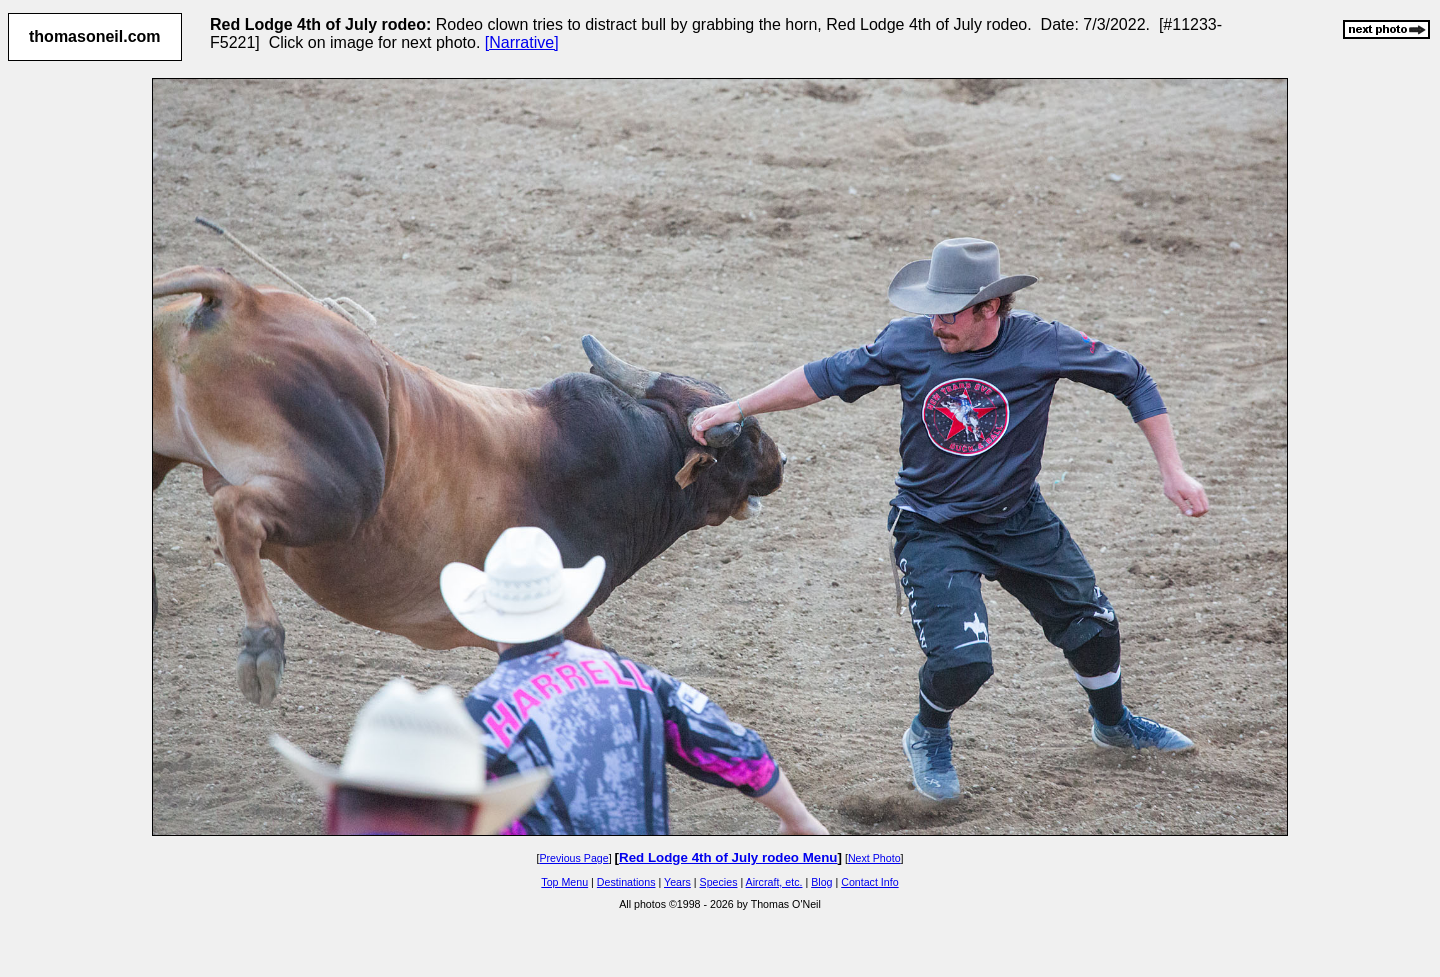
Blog (821, 882)
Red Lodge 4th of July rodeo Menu (728, 857)
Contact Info (869, 882)
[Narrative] (522, 42)
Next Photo (874, 858)
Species (719, 882)
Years (677, 882)
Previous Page (573, 858)
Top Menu (564, 882)
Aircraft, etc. (774, 882)
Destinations (626, 882)
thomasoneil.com (95, 36)
